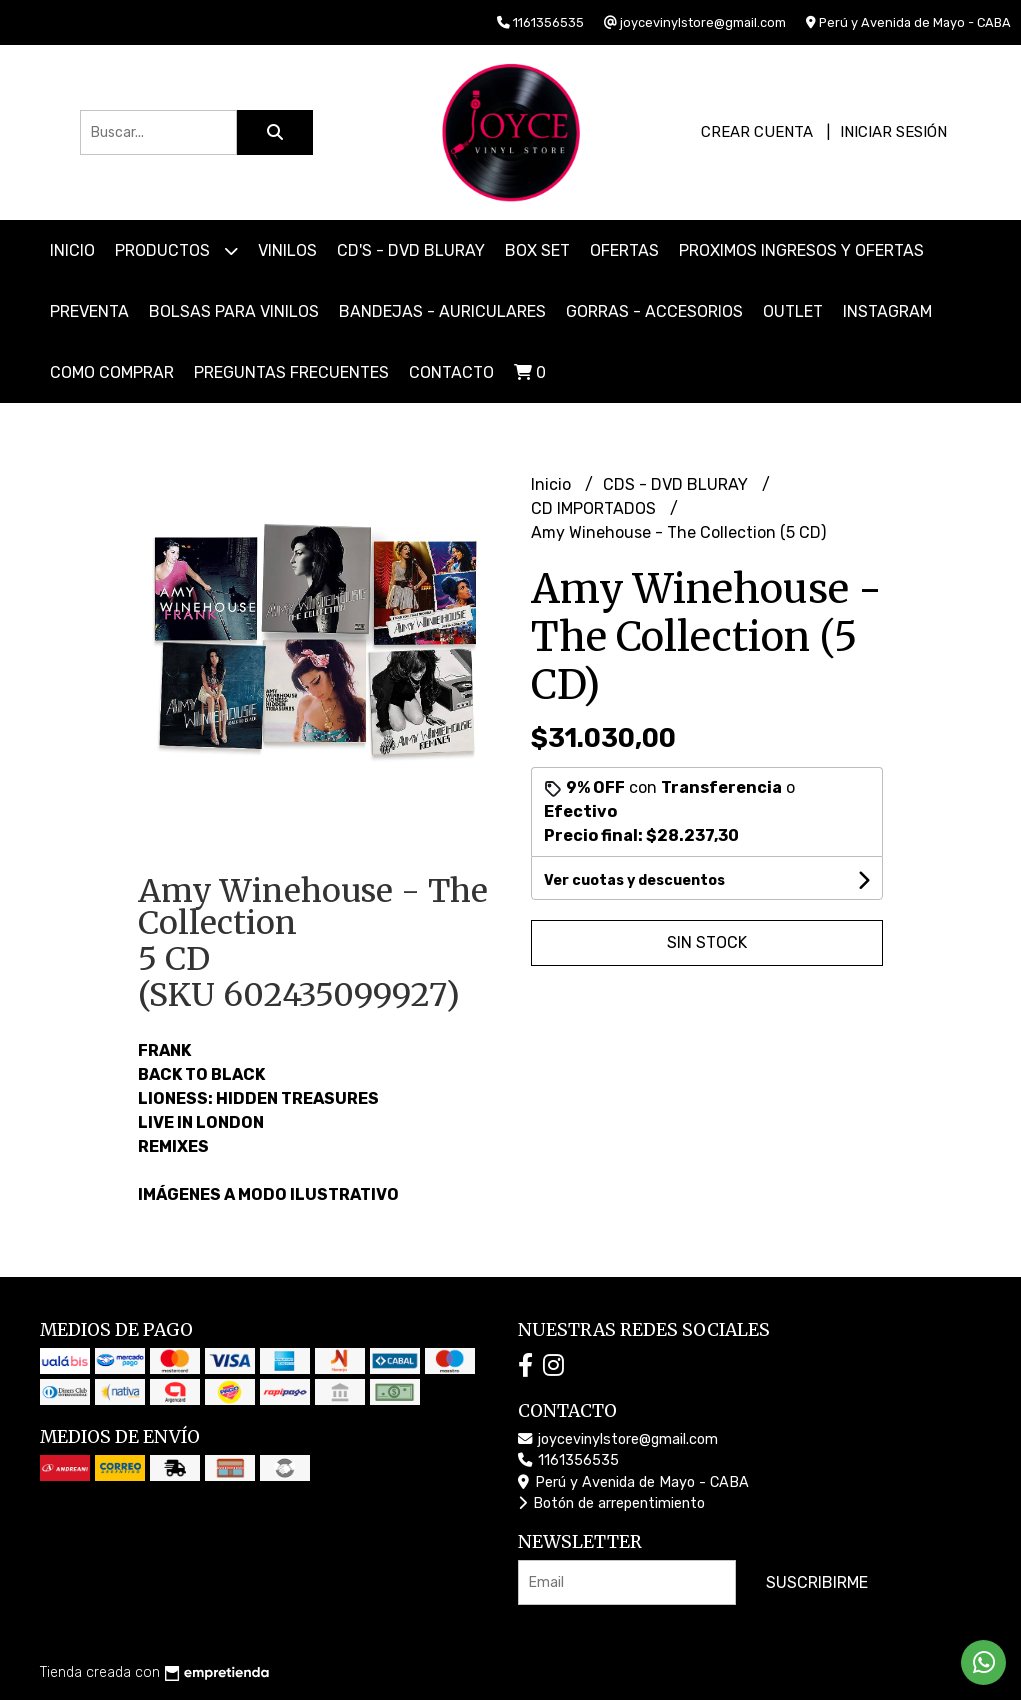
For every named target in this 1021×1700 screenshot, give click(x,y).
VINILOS (287, 250)
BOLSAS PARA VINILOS (234, 311)
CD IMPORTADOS (595, 508)
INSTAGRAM (887, 311)
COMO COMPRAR (112, 372)
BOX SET (537, 250)
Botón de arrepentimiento (611, 1503)
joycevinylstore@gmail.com (618, 1439)
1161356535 (568, 1460)
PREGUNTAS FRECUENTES (291, 372)
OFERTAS (624, 250)
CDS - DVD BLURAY (677, 484)
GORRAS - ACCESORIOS (654, 311)
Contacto (451, 372)
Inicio (72, 250)
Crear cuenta (757, 132)
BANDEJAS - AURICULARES (442, 311)
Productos (176, 250)
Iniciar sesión (893, 132)
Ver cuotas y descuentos (634, 880)
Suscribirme (817, 1582)
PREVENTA (89, 311)
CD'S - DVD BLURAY (411, 250)
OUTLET (793, 311)
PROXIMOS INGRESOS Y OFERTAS (801, 250)
